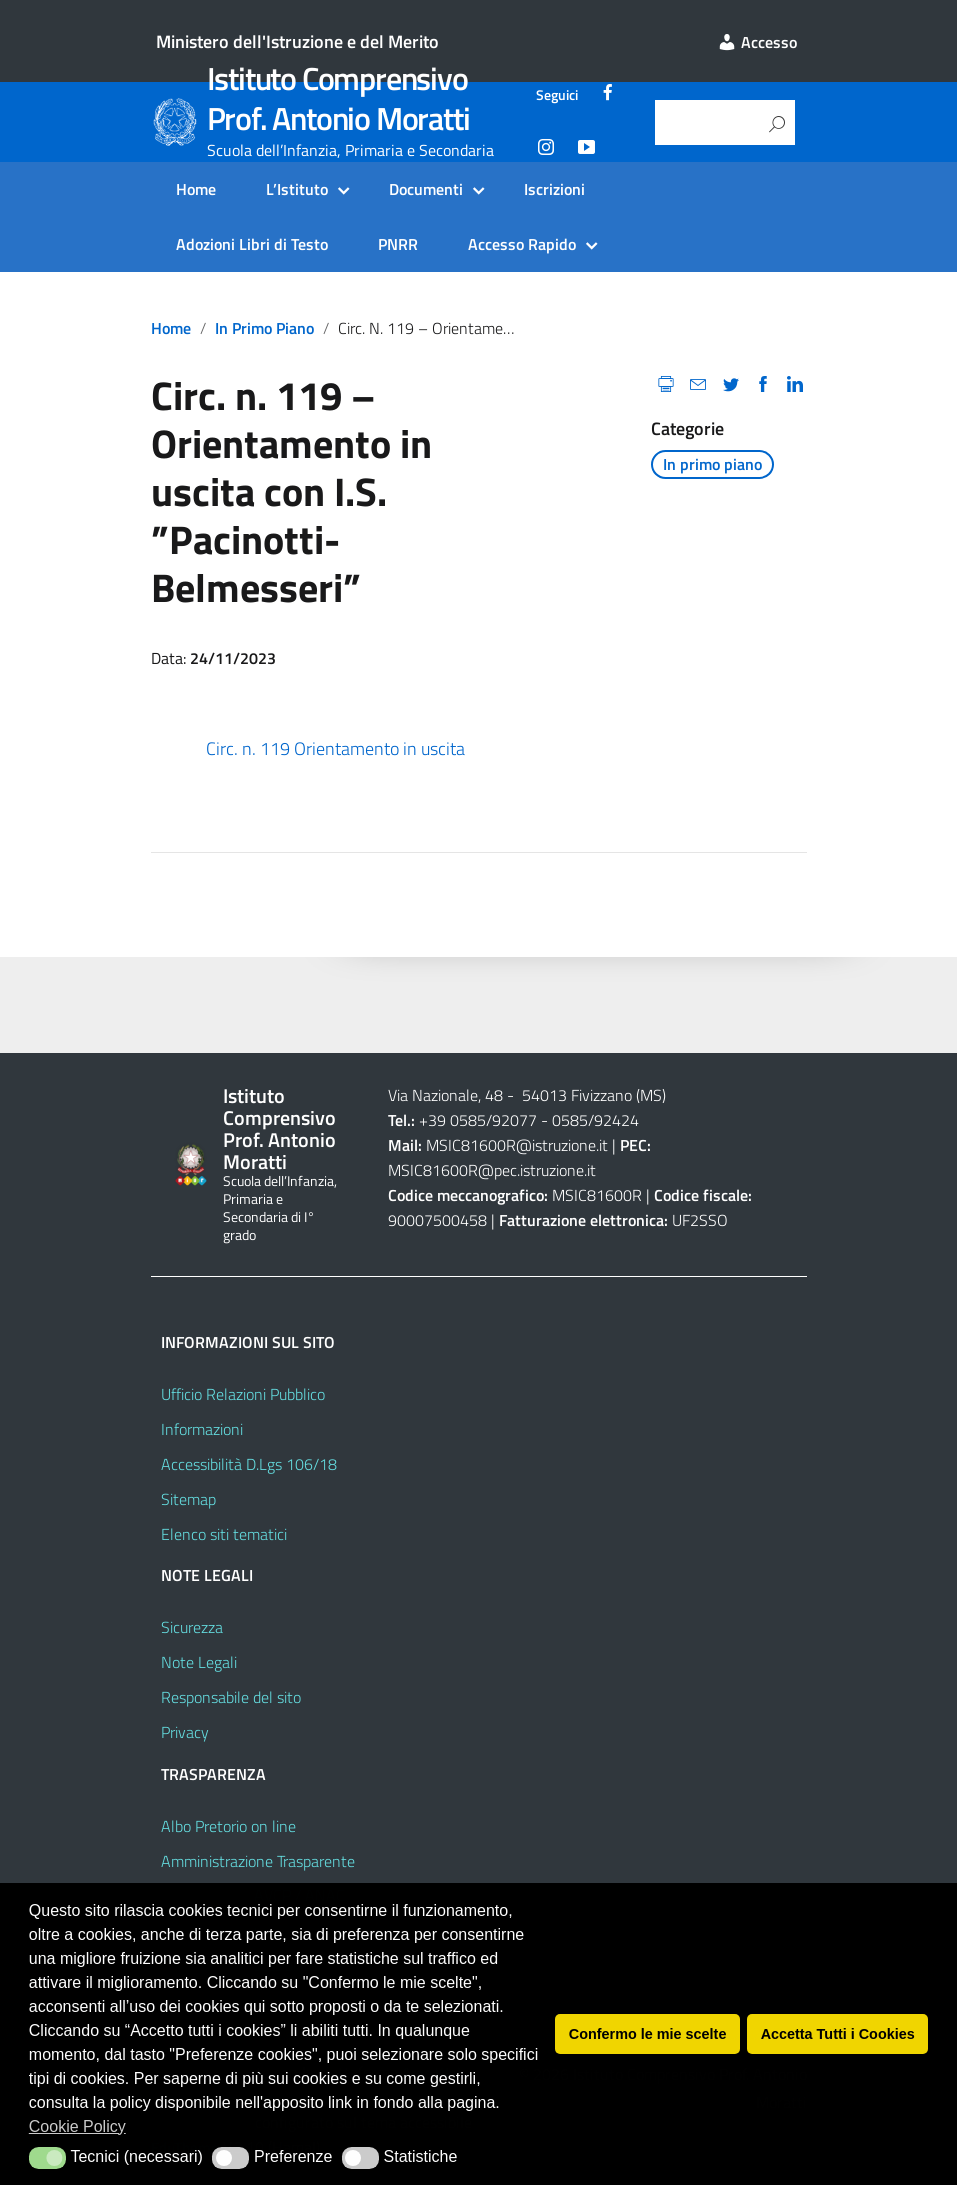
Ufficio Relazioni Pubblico (243, 1394)
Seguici (557, 95)
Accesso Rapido (522, 244)
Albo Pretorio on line (228, 1826)
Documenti (426, 189)
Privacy (185, 1732)
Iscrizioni (554, 189)
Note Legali (199, 1662)
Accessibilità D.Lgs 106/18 (249, 1464)
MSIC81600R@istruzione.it (517, 1145)
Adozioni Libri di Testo (252, 244)
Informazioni (202, 1429)
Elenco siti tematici (224, 1534)
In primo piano (264, 328)
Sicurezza (192, 1627)
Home (196, 189)
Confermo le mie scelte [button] (648, 2034)
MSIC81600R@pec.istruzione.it (492, 1170)
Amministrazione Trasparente (258, 1861)
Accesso (757, 42)
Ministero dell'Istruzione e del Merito (297, 41)
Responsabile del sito (231, 1697)
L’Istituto (297, 189)
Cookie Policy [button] (77, 2126)
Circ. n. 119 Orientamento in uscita (335, 748)
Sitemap (188, 1499)
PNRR (398, 244)
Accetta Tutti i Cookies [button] (838, 2034)
